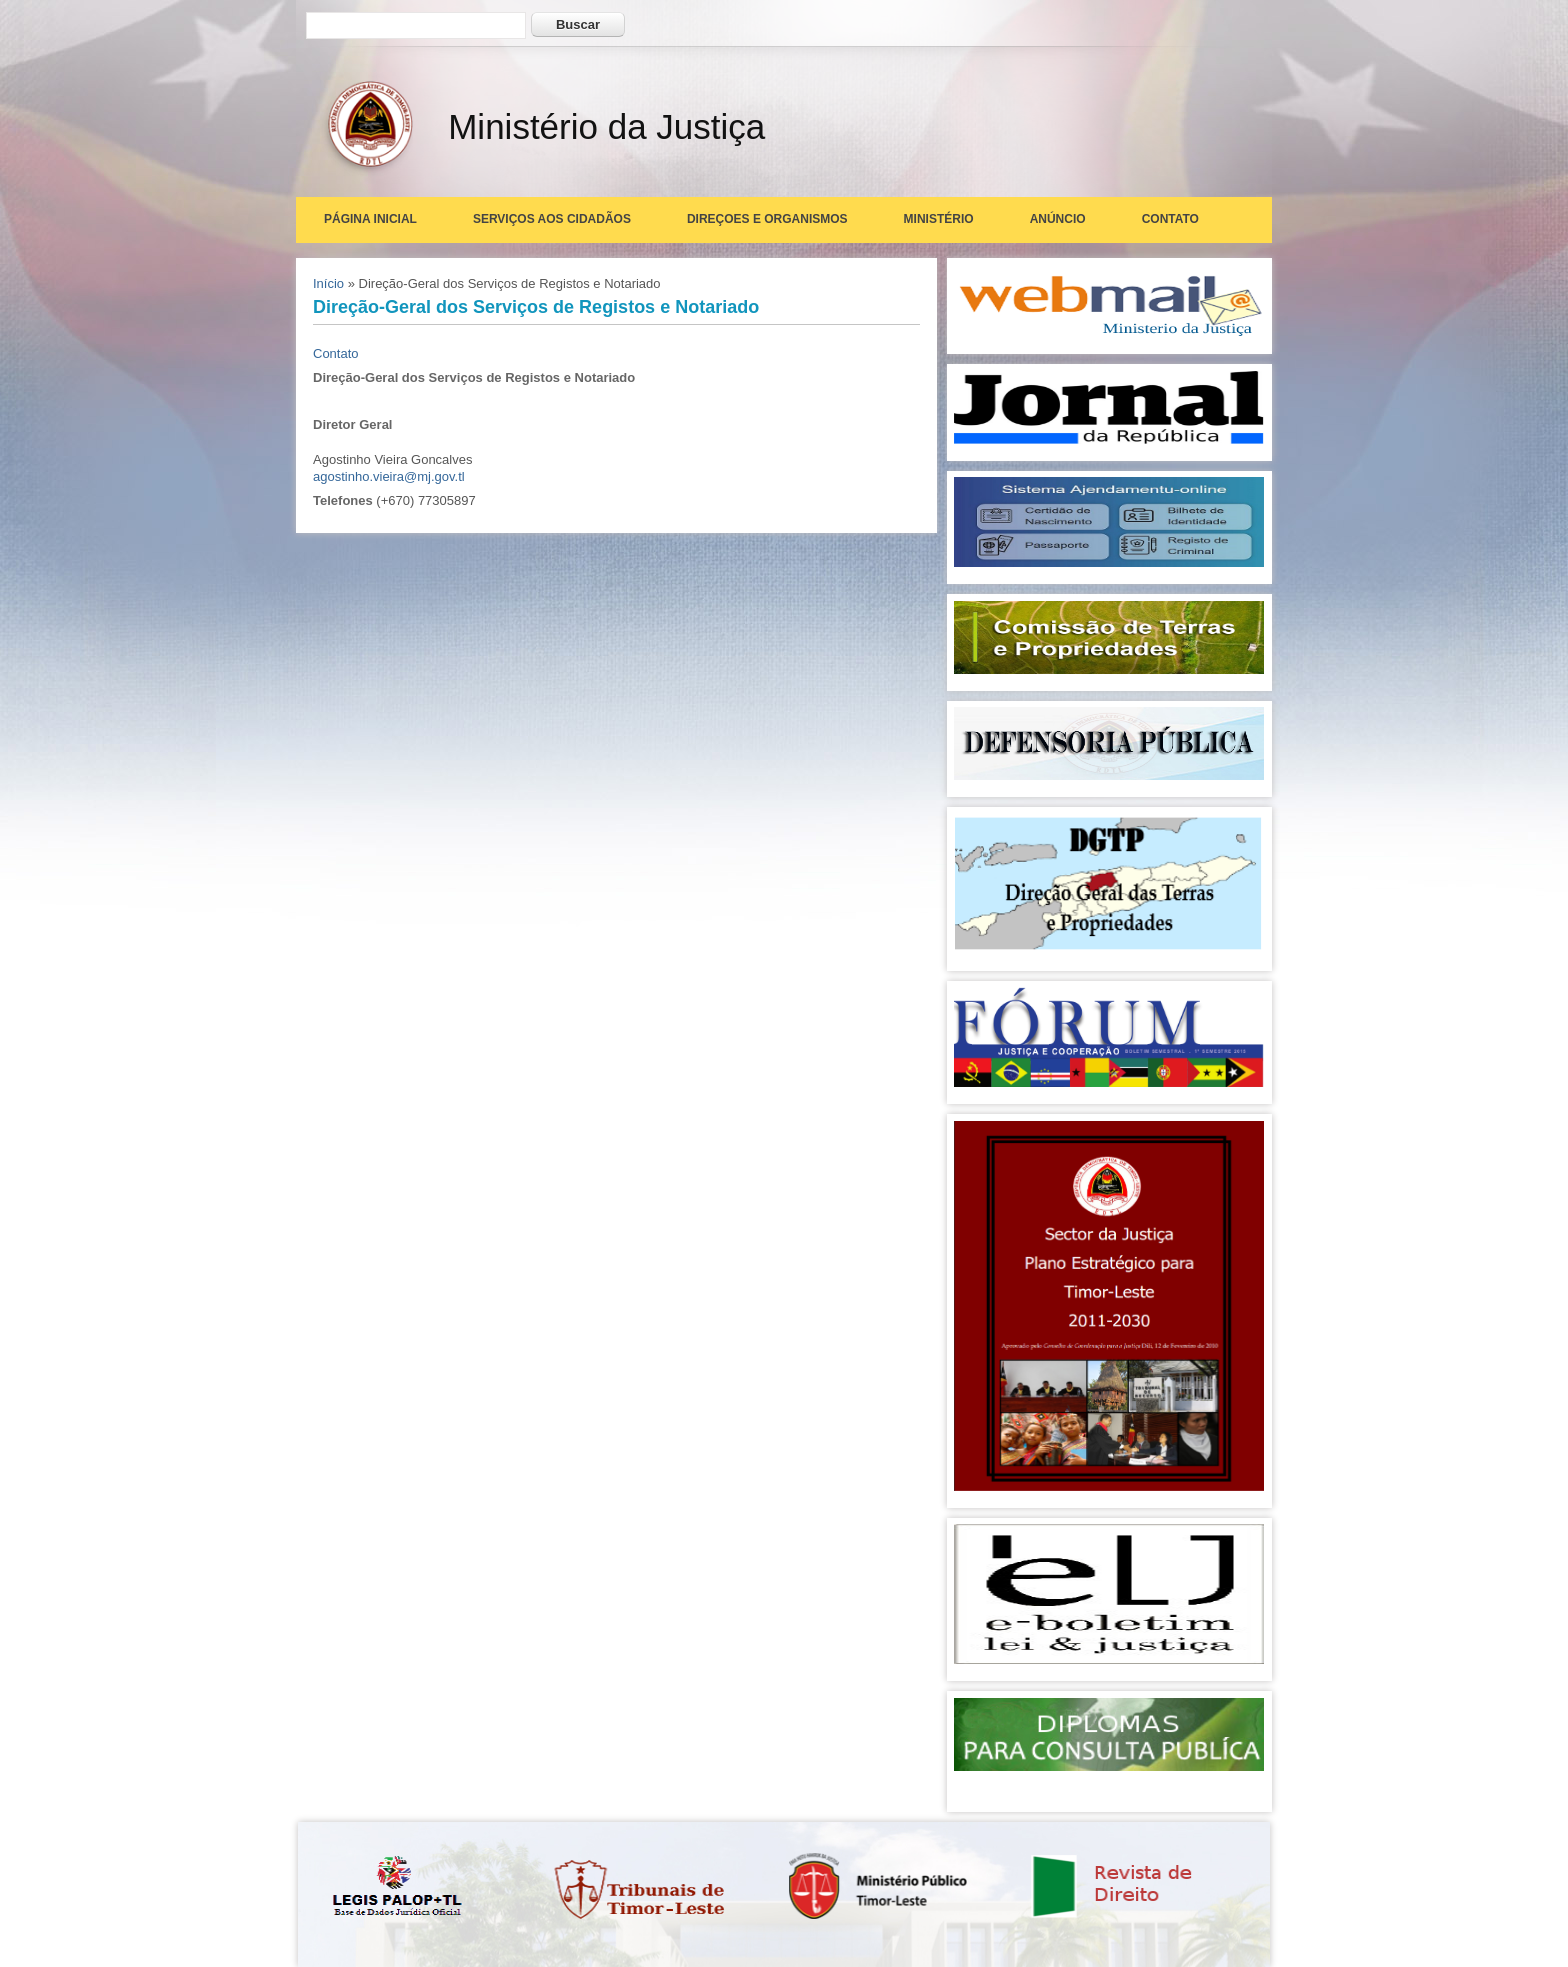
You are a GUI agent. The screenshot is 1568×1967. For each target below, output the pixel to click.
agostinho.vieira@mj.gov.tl (389, 476)
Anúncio (1058, 219)
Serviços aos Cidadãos (552, 219)
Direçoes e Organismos (767, 219)
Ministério (939, 219)
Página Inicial (370, 219)
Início (328, 283)
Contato (1170, 219)
